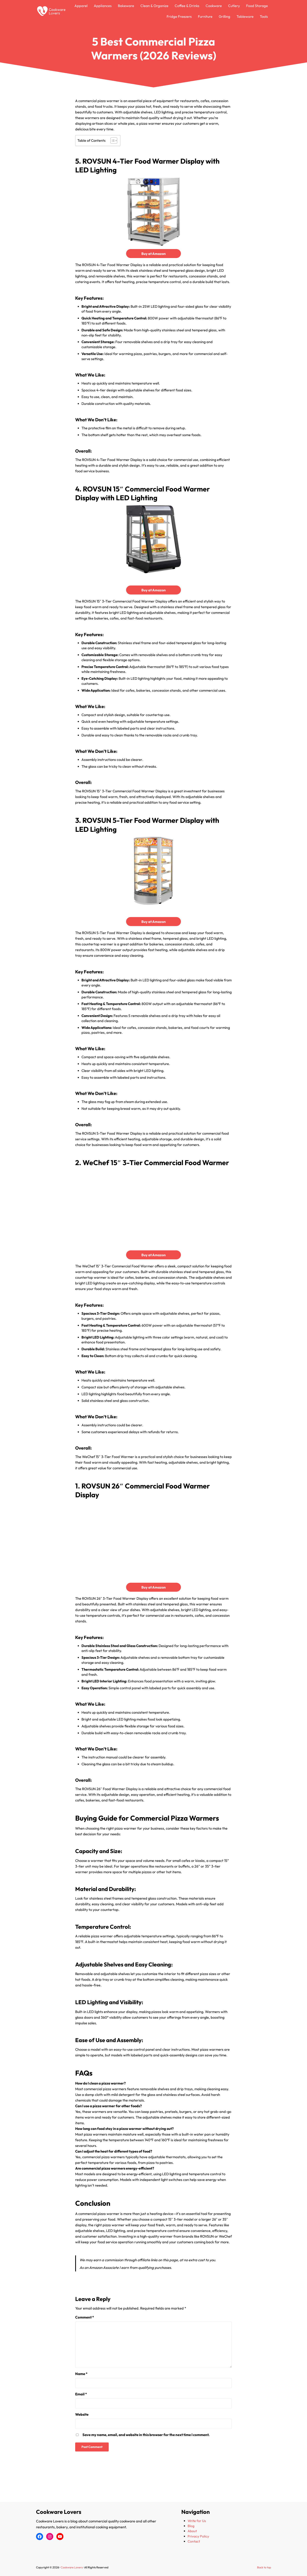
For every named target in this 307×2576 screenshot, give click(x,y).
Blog (191, 2526)
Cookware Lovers (72, 2567)
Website (81, 2438)
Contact (194, 2541)
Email (81, 2418)
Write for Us (197, 2521)
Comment (84, 2341)
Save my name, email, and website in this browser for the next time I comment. (146, 2459)
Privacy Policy (198, 2536)
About (192, 2531)
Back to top (264, 2567)
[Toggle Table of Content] (112, 146)
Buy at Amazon (153, 259)
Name (81, 2398)
